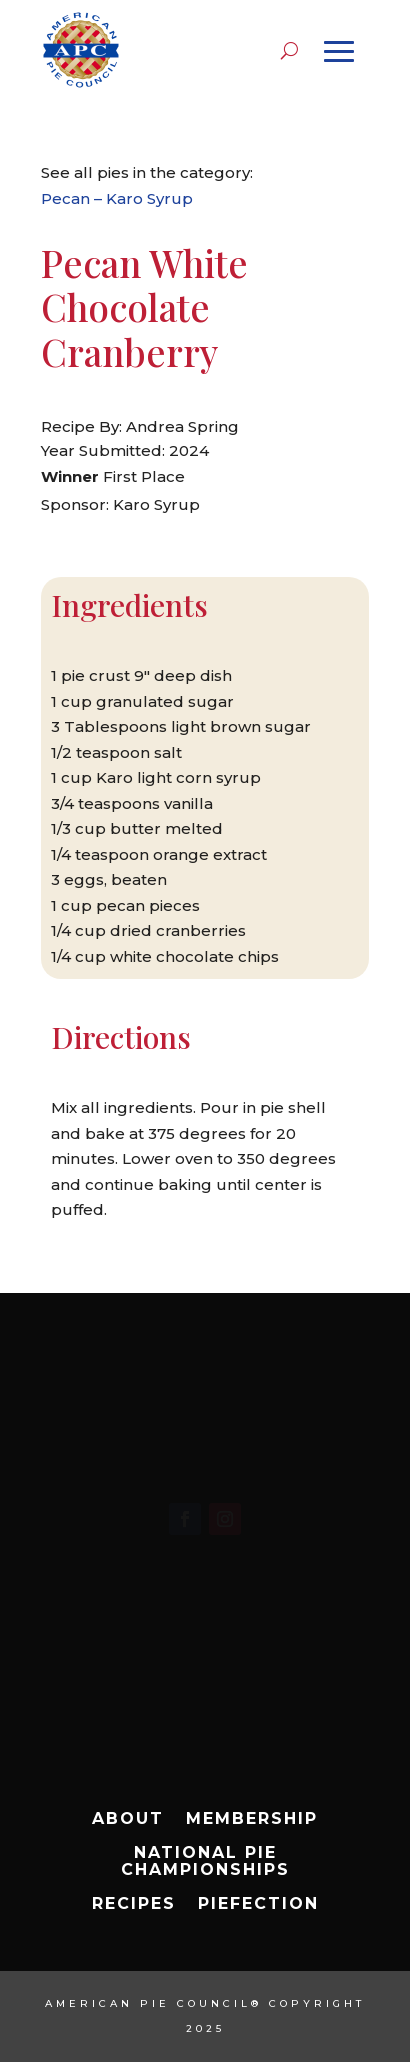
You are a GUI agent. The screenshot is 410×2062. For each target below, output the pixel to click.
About (128, 1819)
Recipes (134, 1904)
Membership (252, 1819)
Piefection (258, 1904)
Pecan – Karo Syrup (117, 198)
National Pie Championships (205, 1862)
